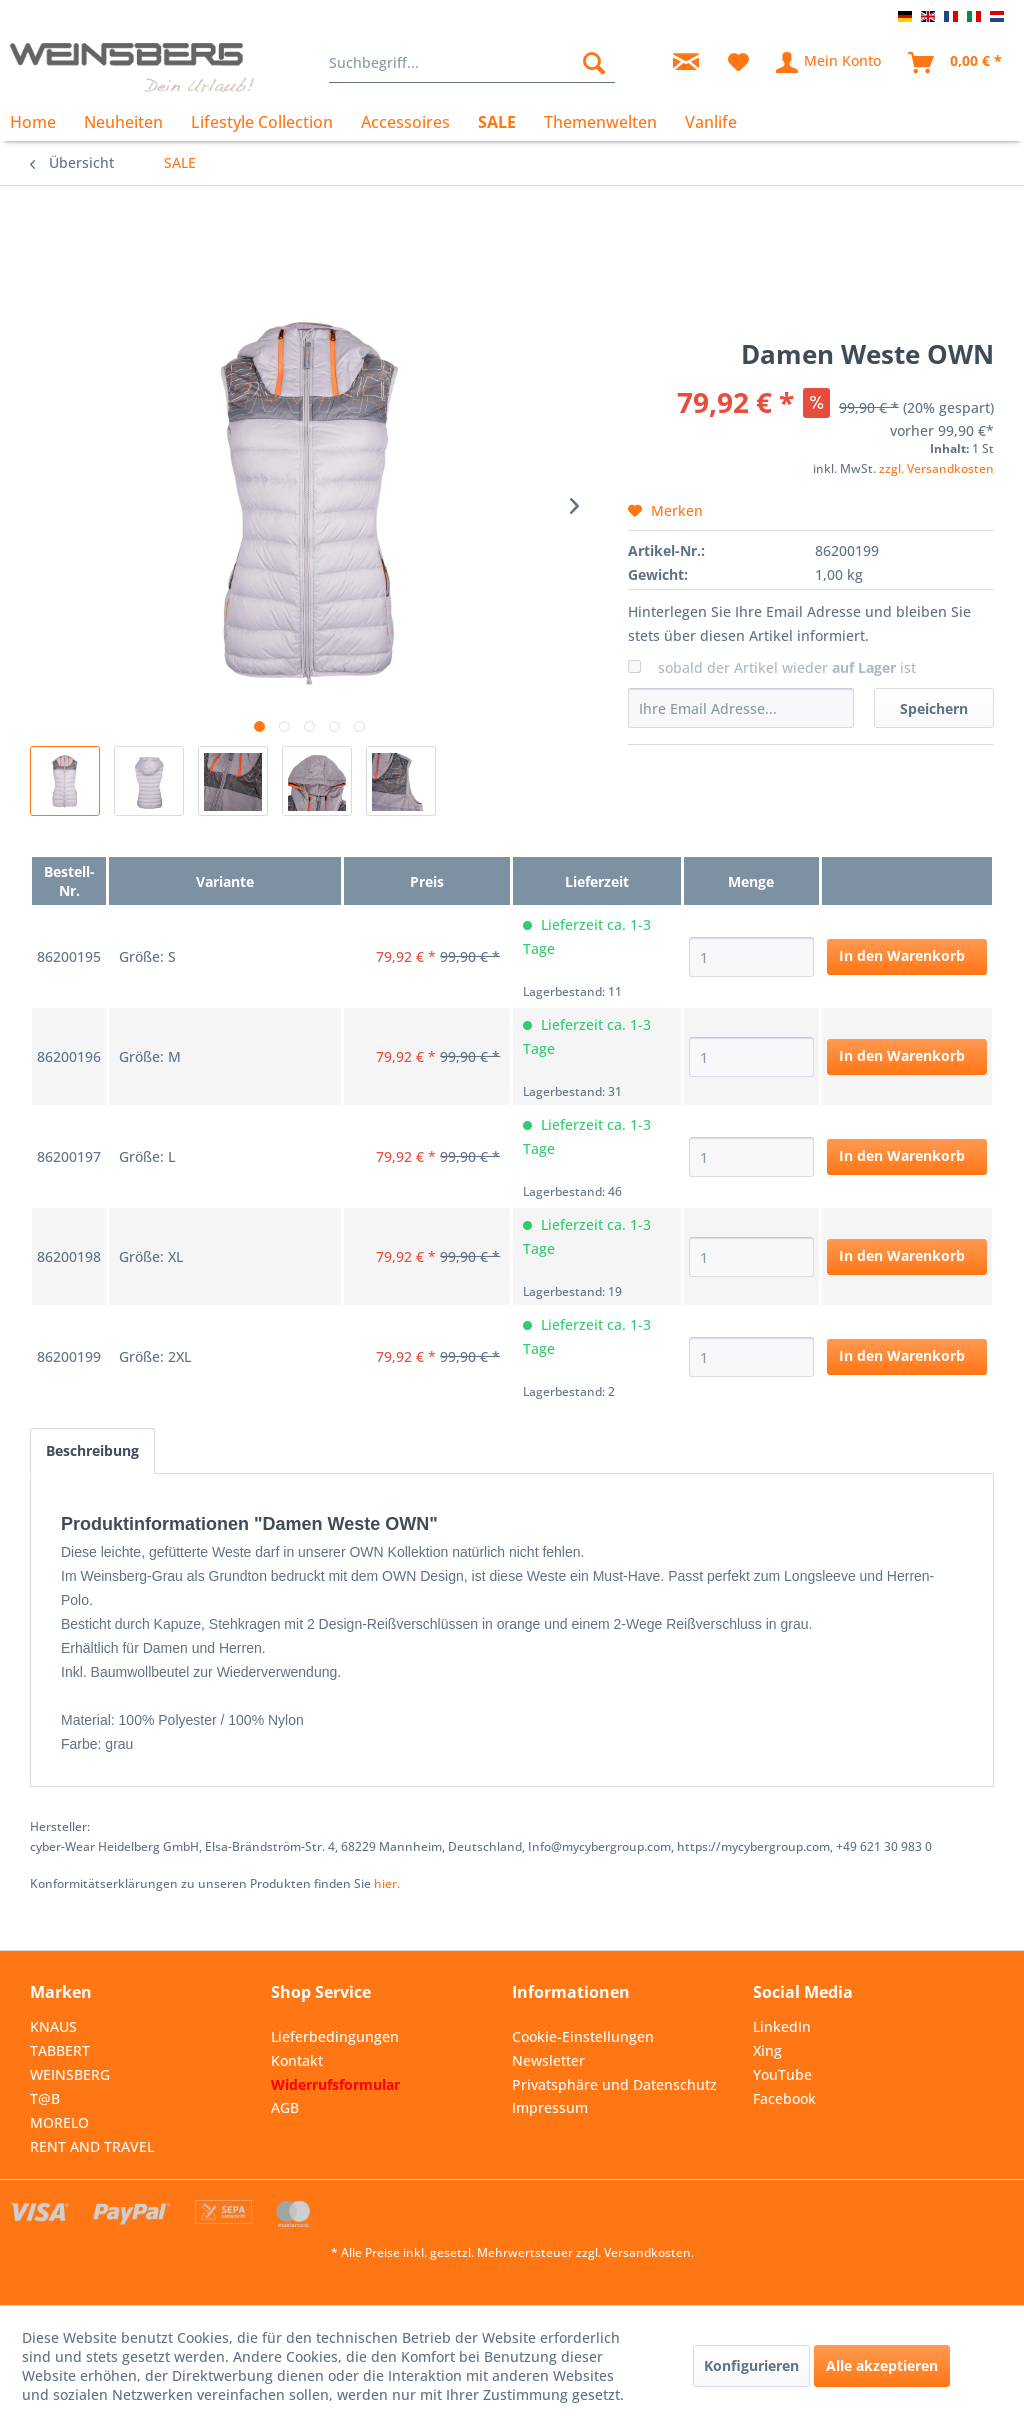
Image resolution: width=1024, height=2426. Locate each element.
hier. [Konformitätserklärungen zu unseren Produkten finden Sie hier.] (387, 1883)
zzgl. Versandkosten (936, 468)
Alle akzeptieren (882, 2365)
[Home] (40, 122)
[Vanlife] (711, 122)
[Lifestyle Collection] (262, 122)
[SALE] (497, 122)
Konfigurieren (751, 2365)
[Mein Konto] (829, 63)
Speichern (934, 708)
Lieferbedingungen (335, 2036)
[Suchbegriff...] (472, 63)
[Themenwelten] (600, 122)
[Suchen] (594, 63)
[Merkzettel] (738, 63)
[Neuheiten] (123, 122)
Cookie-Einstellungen (583, 2036)
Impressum (550, 2107)
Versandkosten (647, 2252)
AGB (285, 2107)
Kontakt (297, 2060)
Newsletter (548, 2060)
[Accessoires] (405, 122)
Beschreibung (92, 1450)
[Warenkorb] (956, 63)
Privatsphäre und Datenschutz (614, 2084)
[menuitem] (472, 63)
